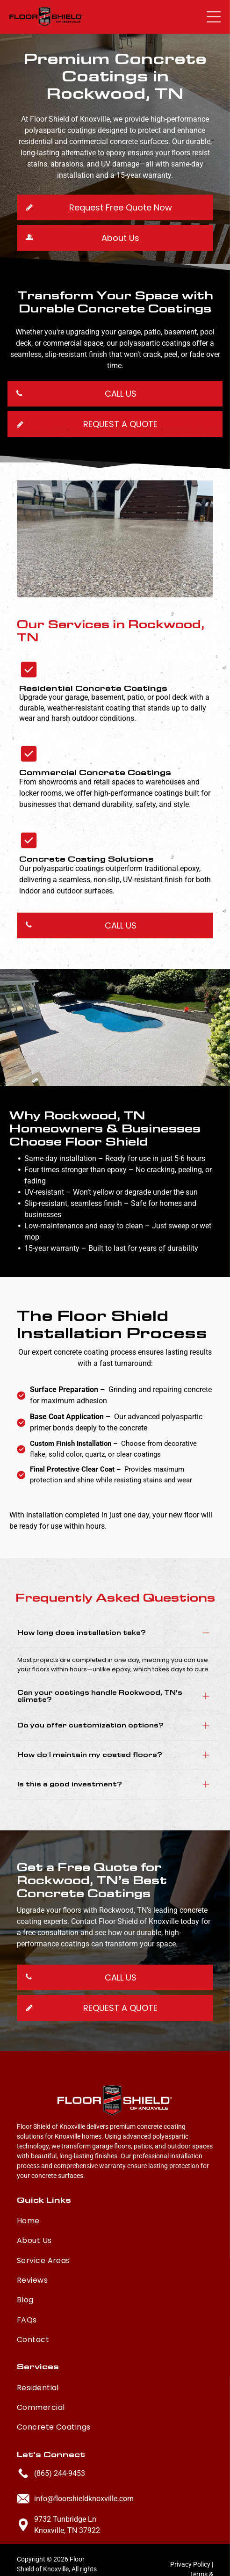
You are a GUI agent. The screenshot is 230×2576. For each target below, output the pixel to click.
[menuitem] (115, 2185)
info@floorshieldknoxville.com (84, 2464)
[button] (214, 17)
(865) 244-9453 (59, 2439)
